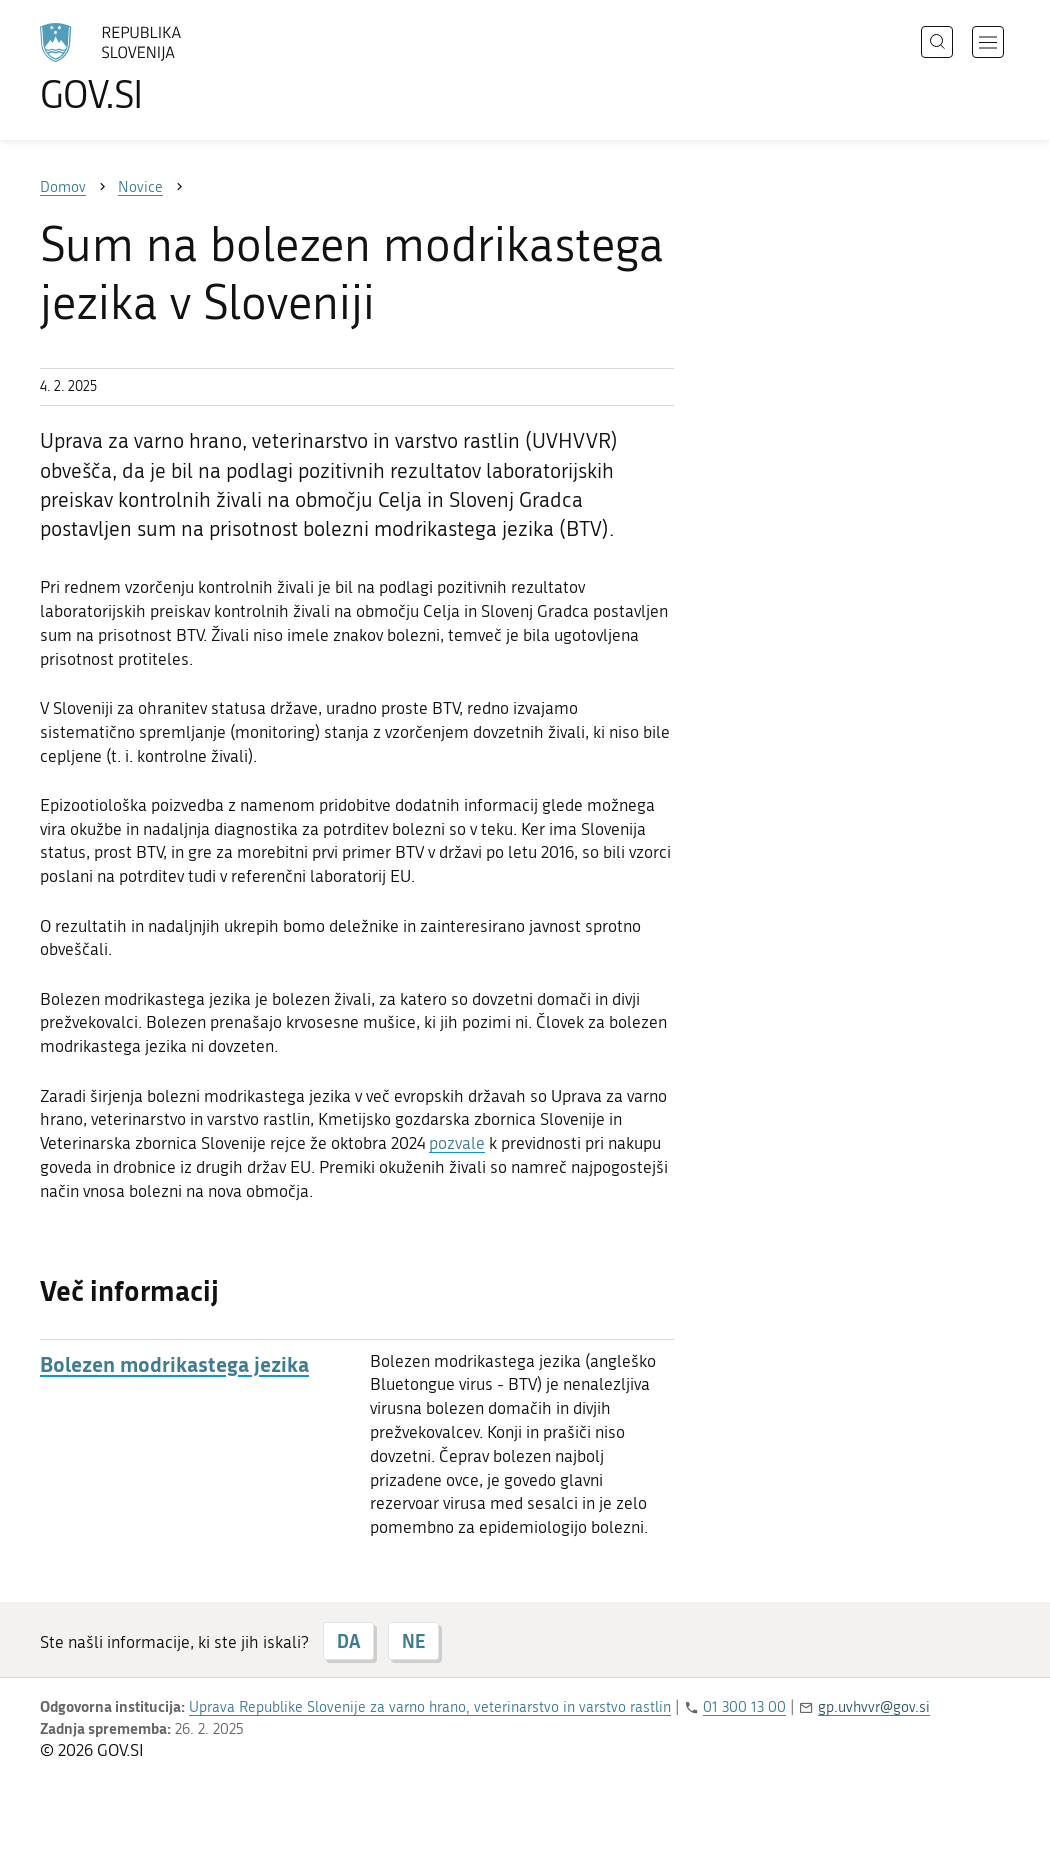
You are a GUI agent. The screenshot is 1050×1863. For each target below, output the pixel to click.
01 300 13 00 (744, 1707)
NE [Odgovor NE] (413, 1641)
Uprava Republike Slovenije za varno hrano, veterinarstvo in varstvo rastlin (430, 1707)
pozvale (457, 1143)
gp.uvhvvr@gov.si (874, 1707)
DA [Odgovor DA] (348, 1641)
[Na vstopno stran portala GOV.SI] (166, 68)
